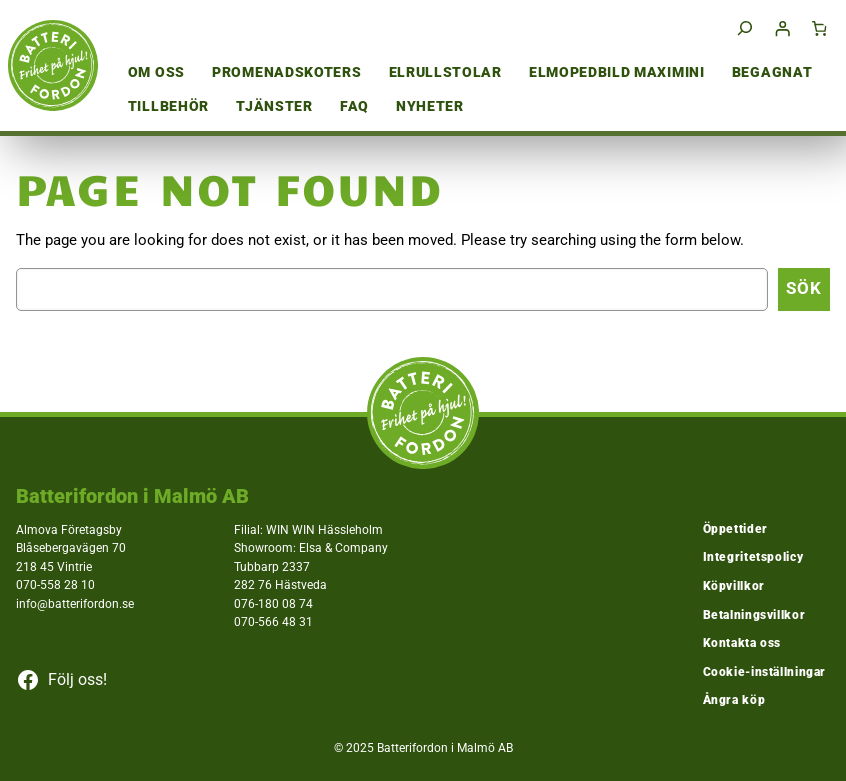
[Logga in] (782, 28)
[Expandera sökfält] (745, 28)
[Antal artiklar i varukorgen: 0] (820, 28)
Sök (804, 288)
